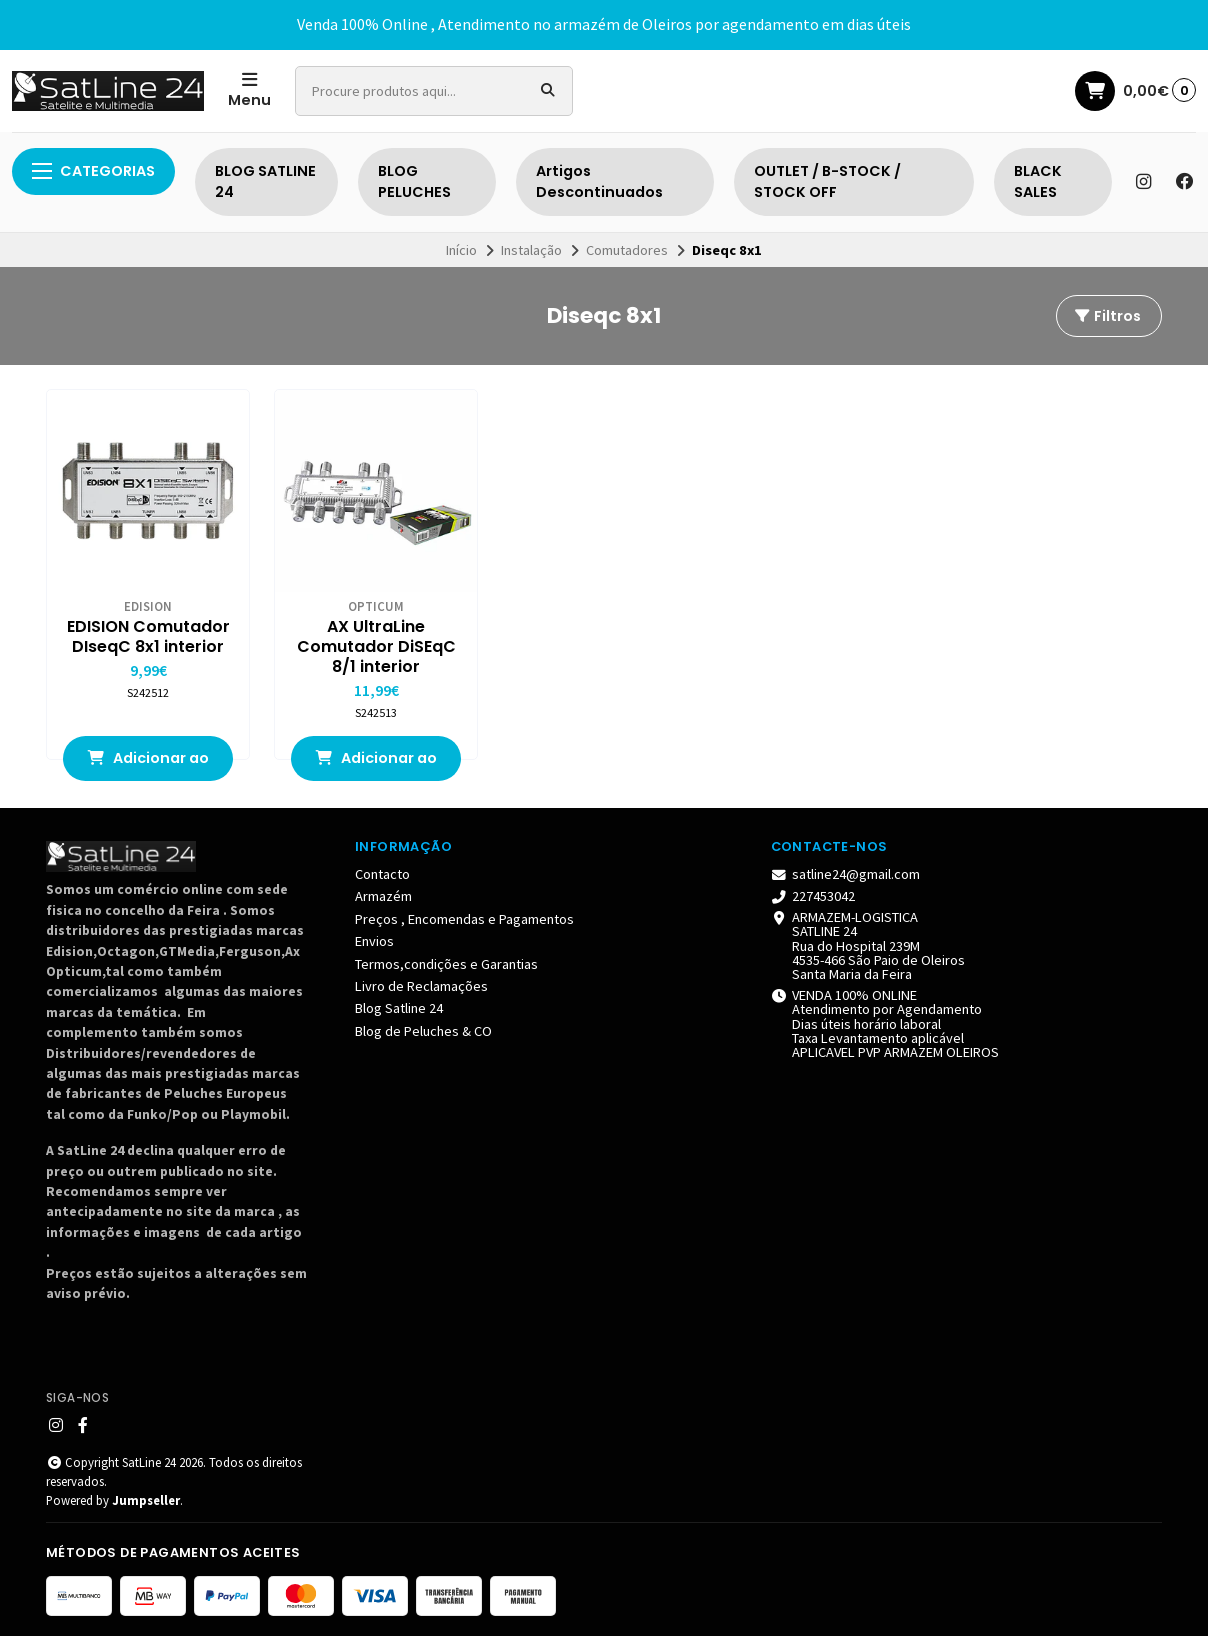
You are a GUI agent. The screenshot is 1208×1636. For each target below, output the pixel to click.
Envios (374, 941)
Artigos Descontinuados (599, 182)
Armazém (383, 896)
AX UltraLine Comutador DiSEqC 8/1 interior (376, 647)
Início (461, 250)
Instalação (531, 250)
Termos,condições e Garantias (446, 964)
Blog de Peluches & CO (423, 1031)
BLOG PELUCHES (414, 182)
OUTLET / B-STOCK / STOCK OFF (827, 182)
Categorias (93, 171)
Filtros (1107, 316)
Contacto (382, 874)
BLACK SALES (1038, 182)
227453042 (813, 896)
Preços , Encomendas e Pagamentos (464, 919)
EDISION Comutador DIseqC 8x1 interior (148, 637)
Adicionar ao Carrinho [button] (148, 764)
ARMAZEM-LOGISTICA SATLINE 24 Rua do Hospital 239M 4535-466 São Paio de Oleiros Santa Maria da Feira (868, 946)
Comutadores (627, 250)
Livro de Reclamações (421, 986)
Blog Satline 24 (399, 1008)
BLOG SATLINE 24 (265, 182)
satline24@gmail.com (846, 874)
